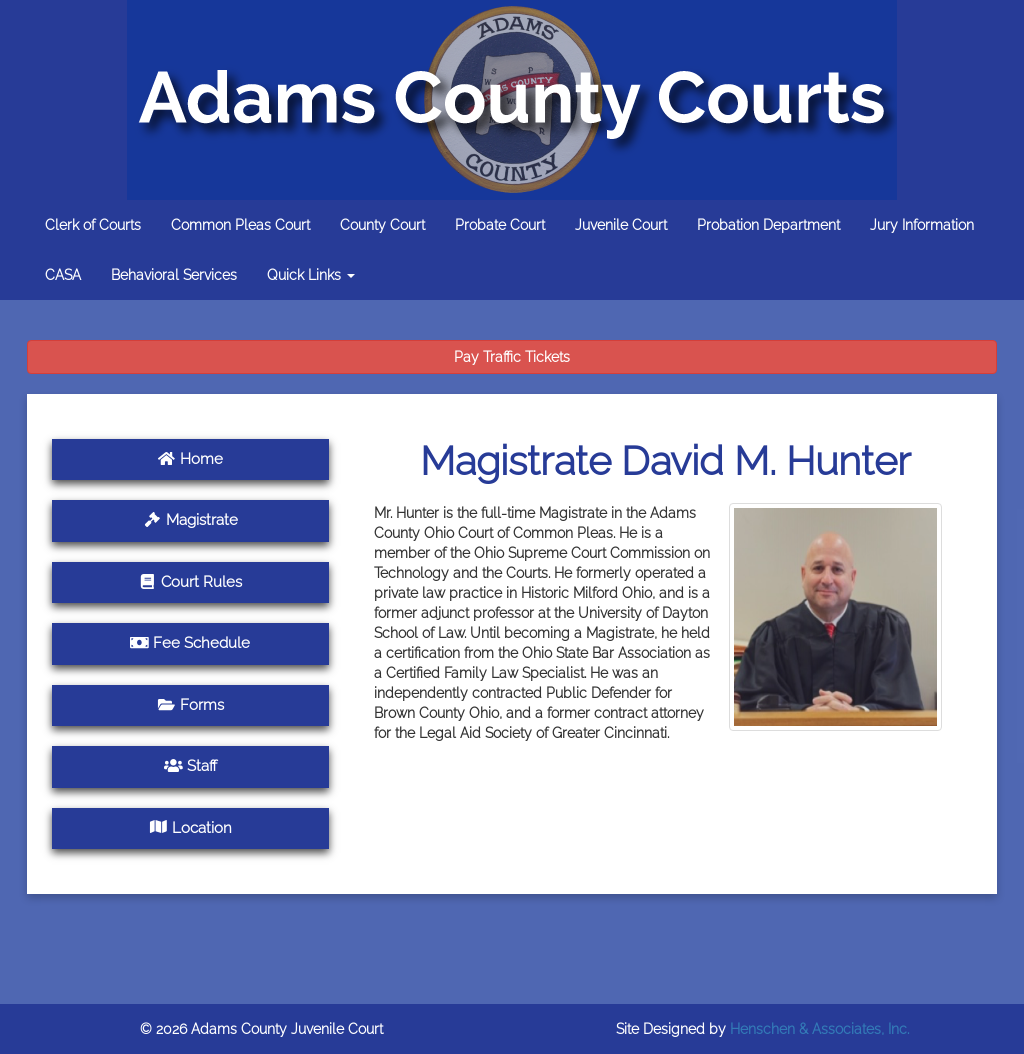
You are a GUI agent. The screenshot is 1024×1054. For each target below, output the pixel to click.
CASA (63, 275)
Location (190, 828)
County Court (382, 225)
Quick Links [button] (311, 275)
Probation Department (768, 225)
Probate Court (500, 225)
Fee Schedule (190, 643)
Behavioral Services (174, 275)
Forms (190, 705)
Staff (190, 766)
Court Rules (190, 582)
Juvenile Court (621, 225)
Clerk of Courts (93, 225)
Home (190, 459)
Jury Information (922, 225)
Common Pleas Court (240, 225)
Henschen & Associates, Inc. (819, 1029)
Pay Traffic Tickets (512, 357)
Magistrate (190, 520)
